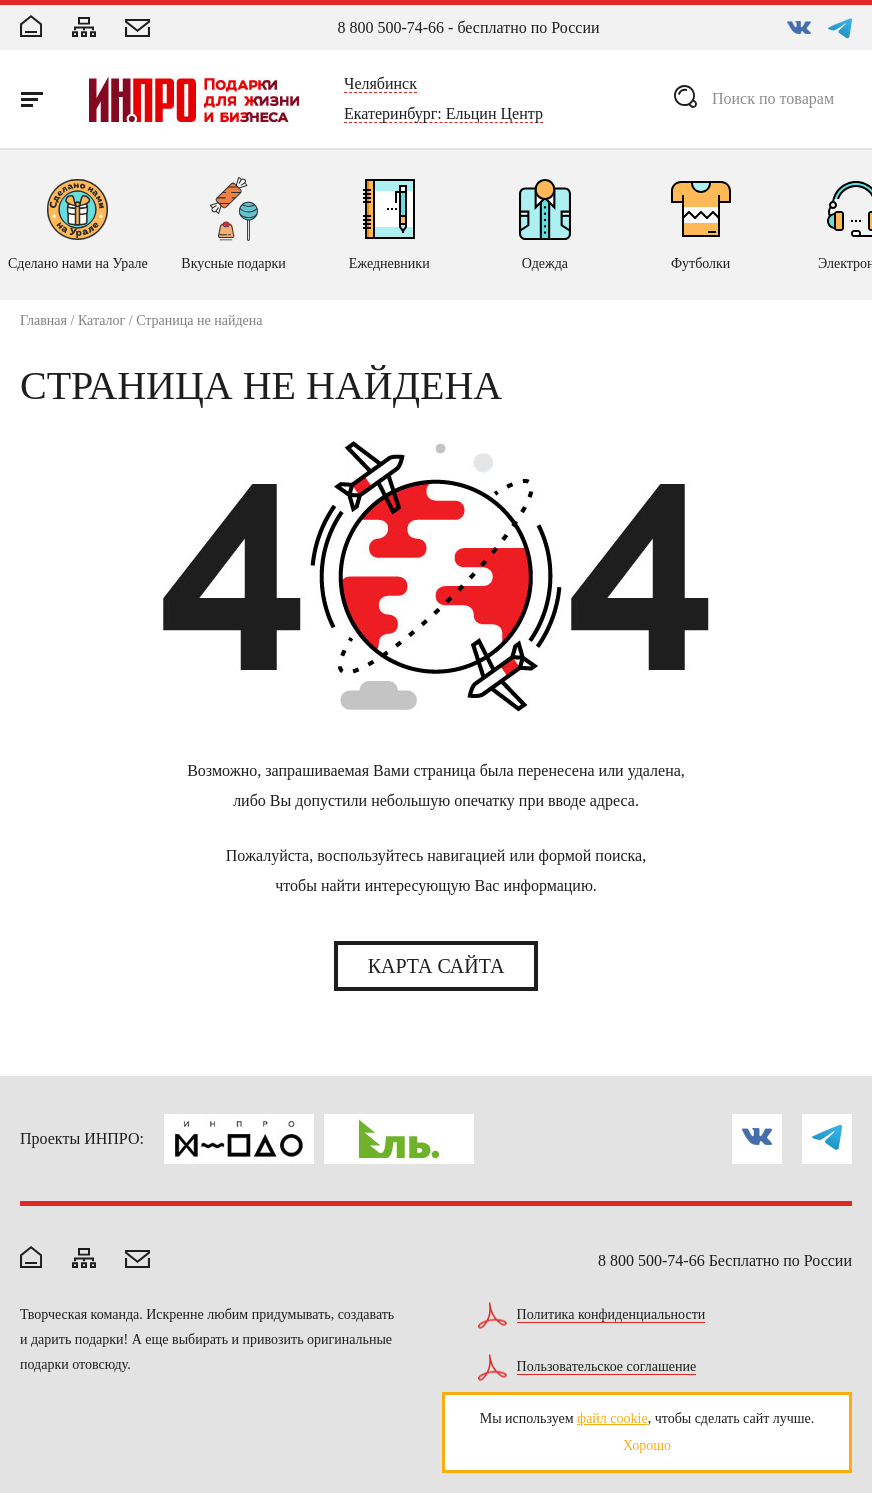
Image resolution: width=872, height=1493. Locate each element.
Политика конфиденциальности (611, 1315)
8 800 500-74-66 (390, 27)
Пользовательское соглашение (607, 1367)
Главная (43, 320)
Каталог (101, 320)
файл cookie (612, 1418)
